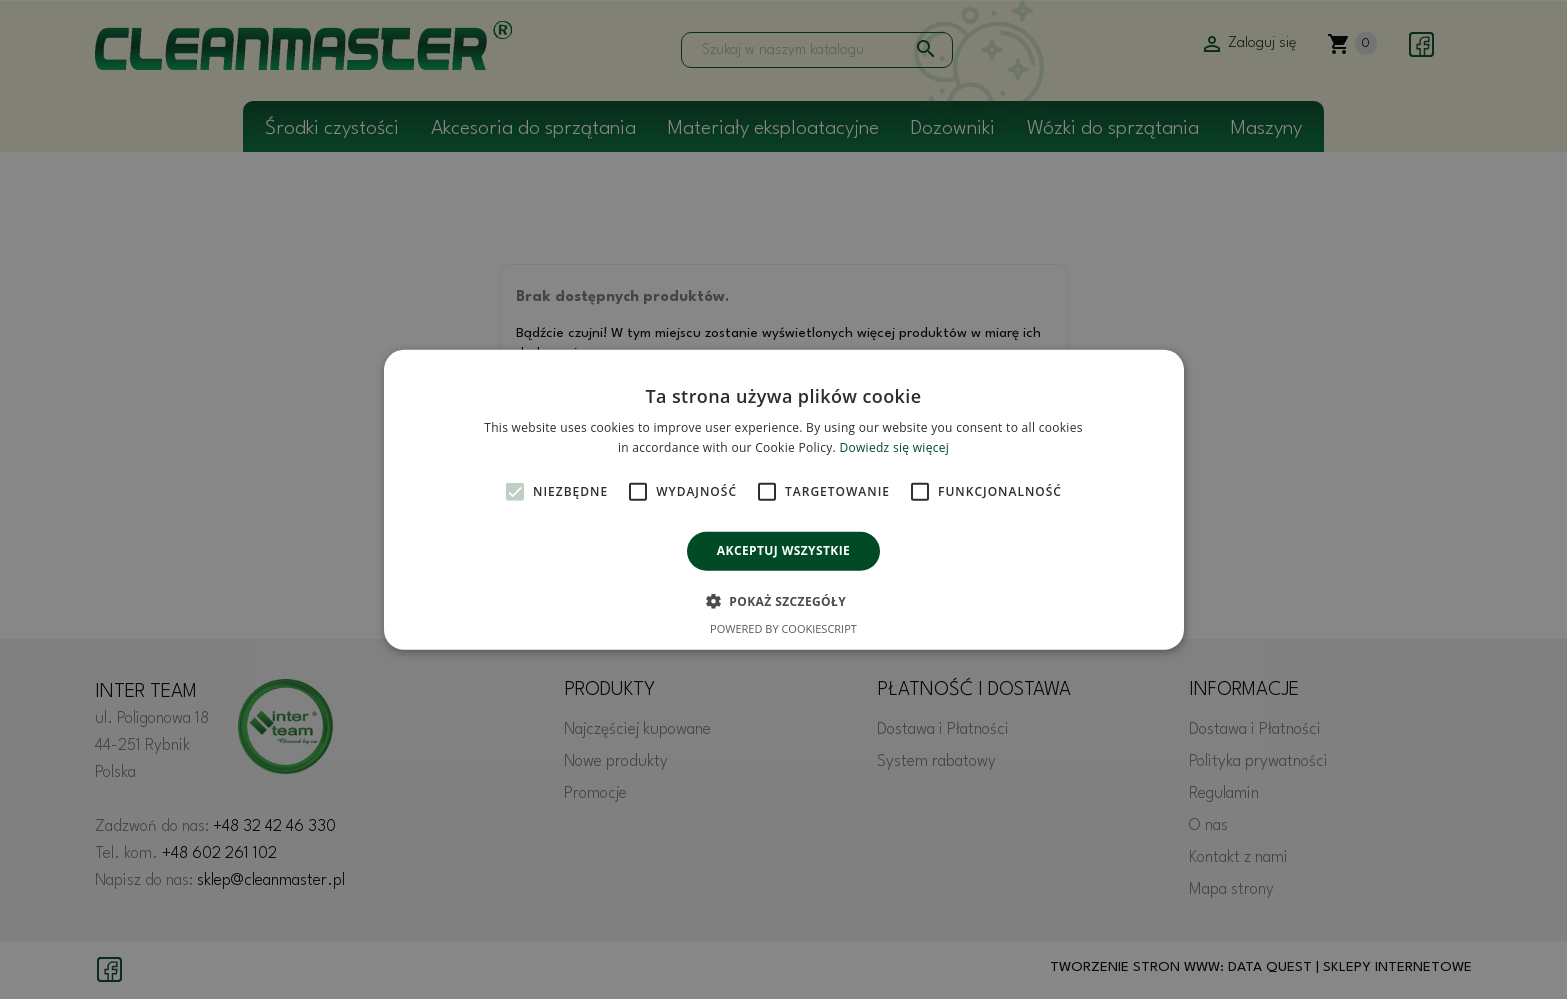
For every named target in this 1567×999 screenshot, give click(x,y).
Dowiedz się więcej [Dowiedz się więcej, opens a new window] (894, 447)
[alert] (783, 499)
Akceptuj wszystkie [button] (783, 550)
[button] (783, 601)
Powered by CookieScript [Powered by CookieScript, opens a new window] (783, 628)
